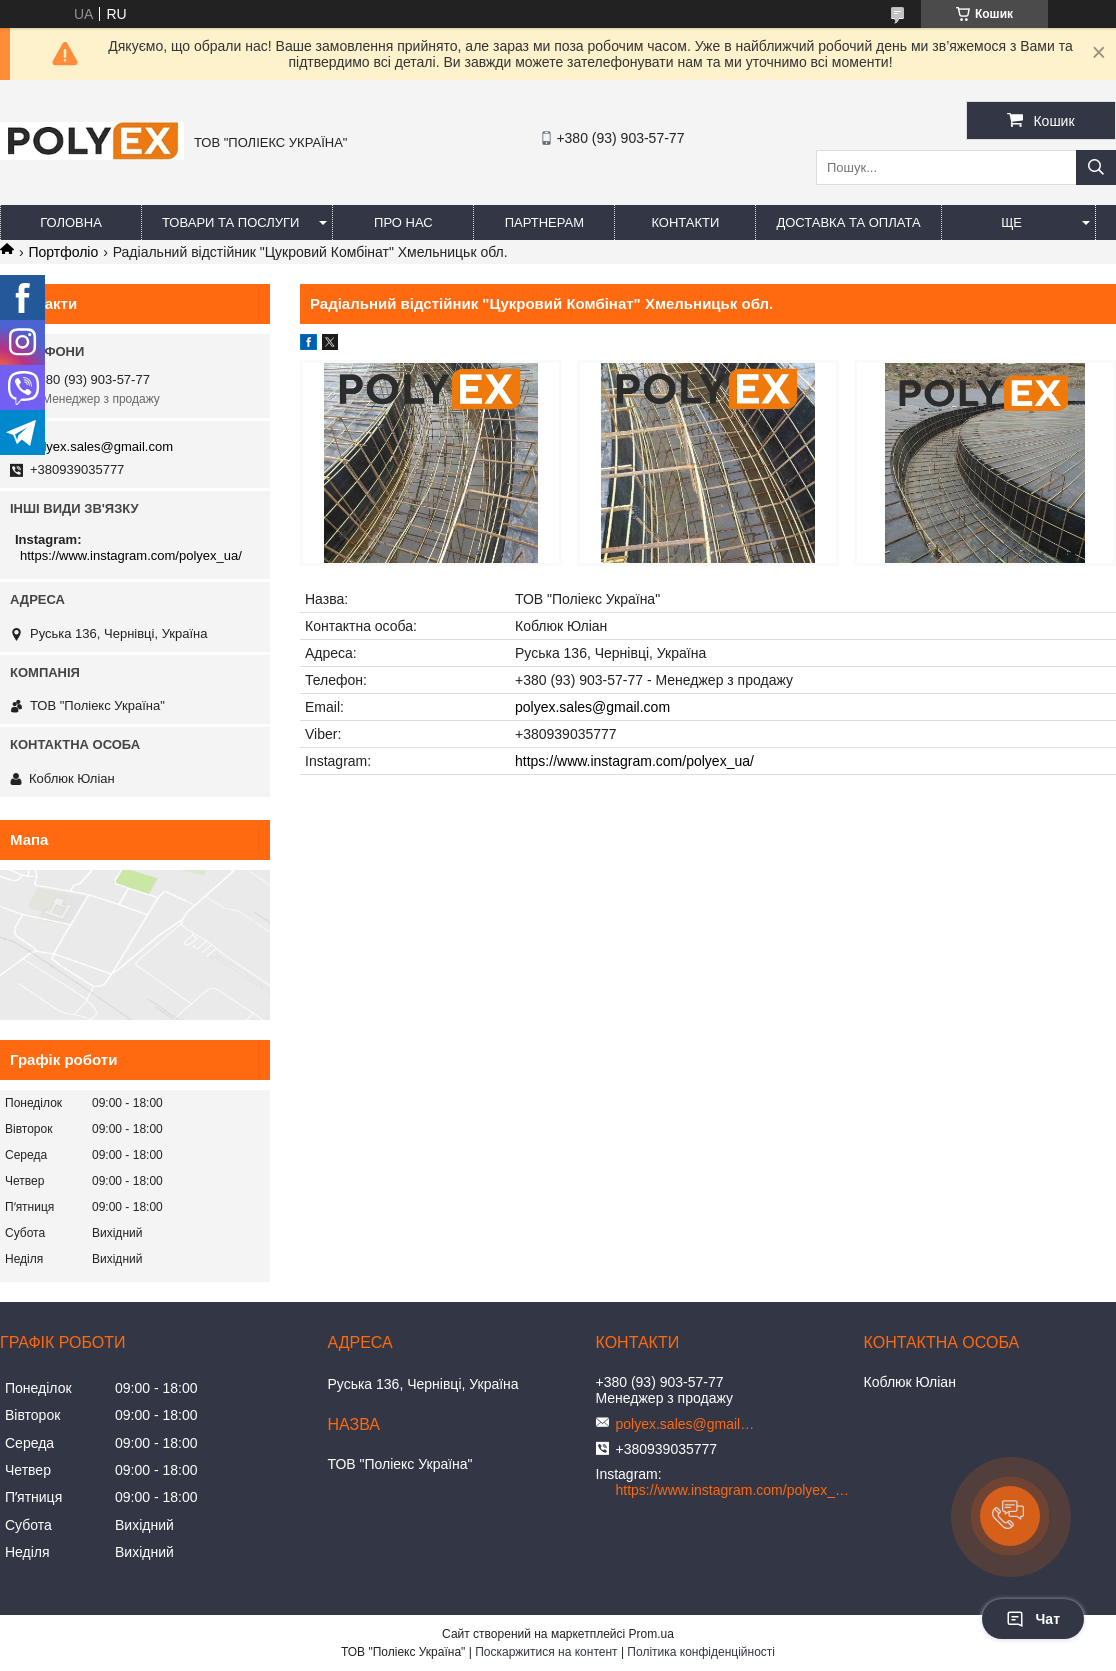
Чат (1033, 1619)
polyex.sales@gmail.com (592, 707)
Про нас (403, 222)
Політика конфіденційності (701, 1652)
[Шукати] (1096, 167)
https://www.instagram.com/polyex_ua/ (634, 761)
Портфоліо (63, 252)
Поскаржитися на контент (546, 1652)
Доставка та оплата (848, 222)
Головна (71, 222)
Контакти (685, 222)
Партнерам (544, 222)
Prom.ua (651, 1634)
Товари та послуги (230, 222)
